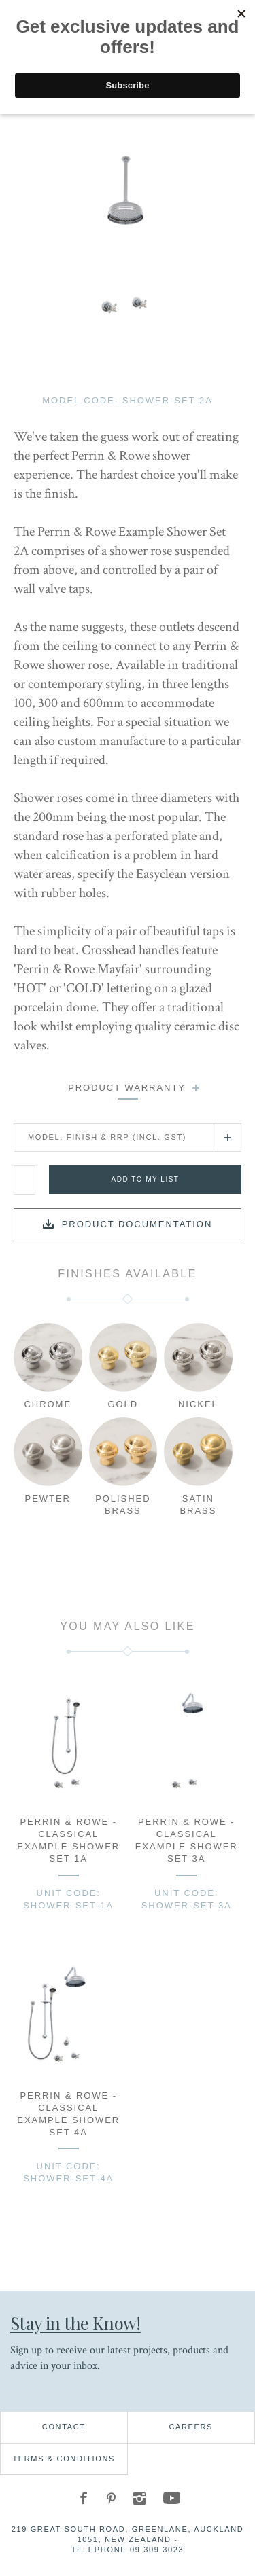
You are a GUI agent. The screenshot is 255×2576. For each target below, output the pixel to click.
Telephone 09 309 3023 (127, 2549)
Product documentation (137, 1224)
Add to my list (146, 1179)
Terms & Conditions (63, 2458)
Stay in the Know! (75, 2322)
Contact (64, 2427)
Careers (191, 2427)
